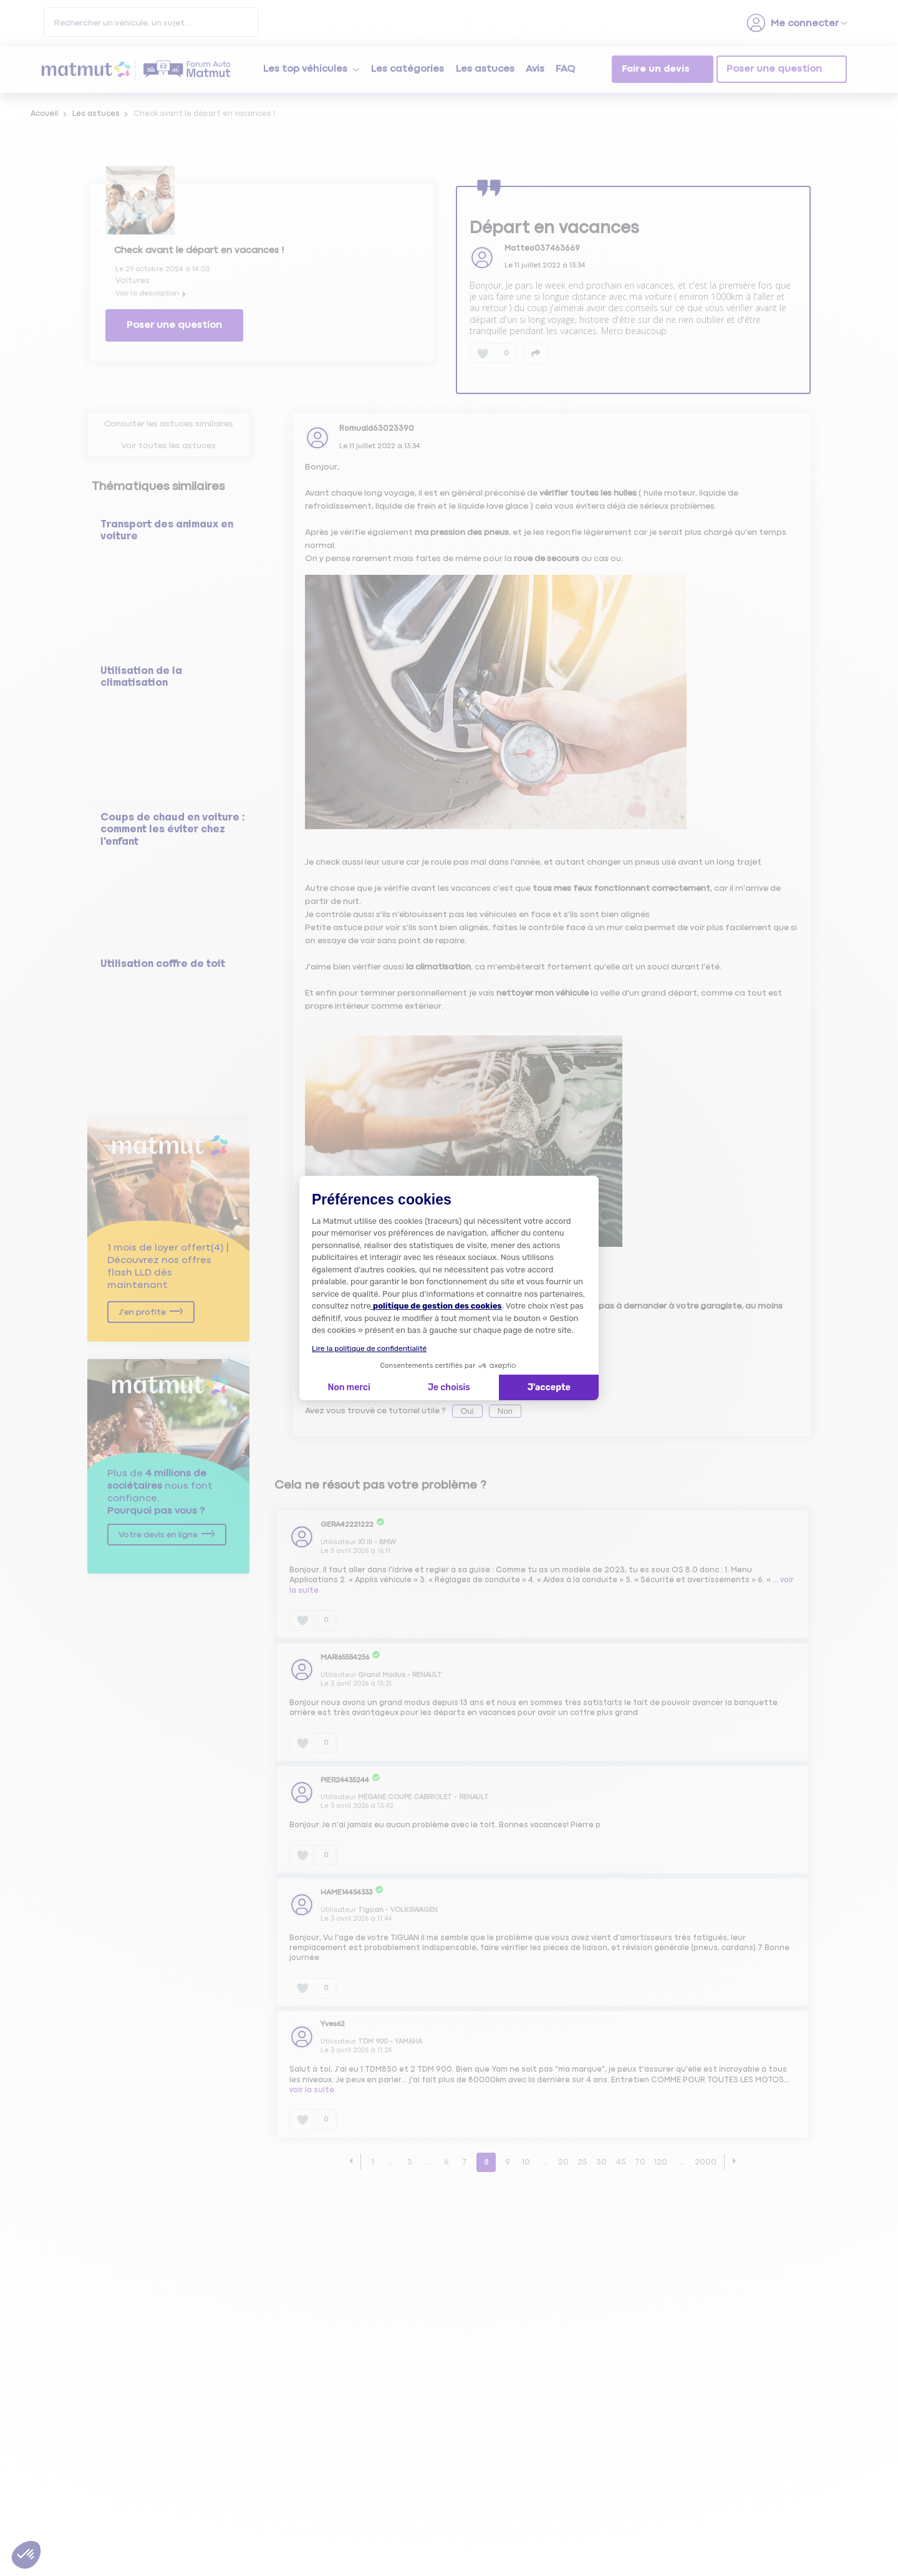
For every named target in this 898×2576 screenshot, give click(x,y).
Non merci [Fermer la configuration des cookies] (348, 1387)
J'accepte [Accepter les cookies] (549, 1387)
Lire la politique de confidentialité (369, 1348)
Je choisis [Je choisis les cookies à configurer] (449, 1387)
